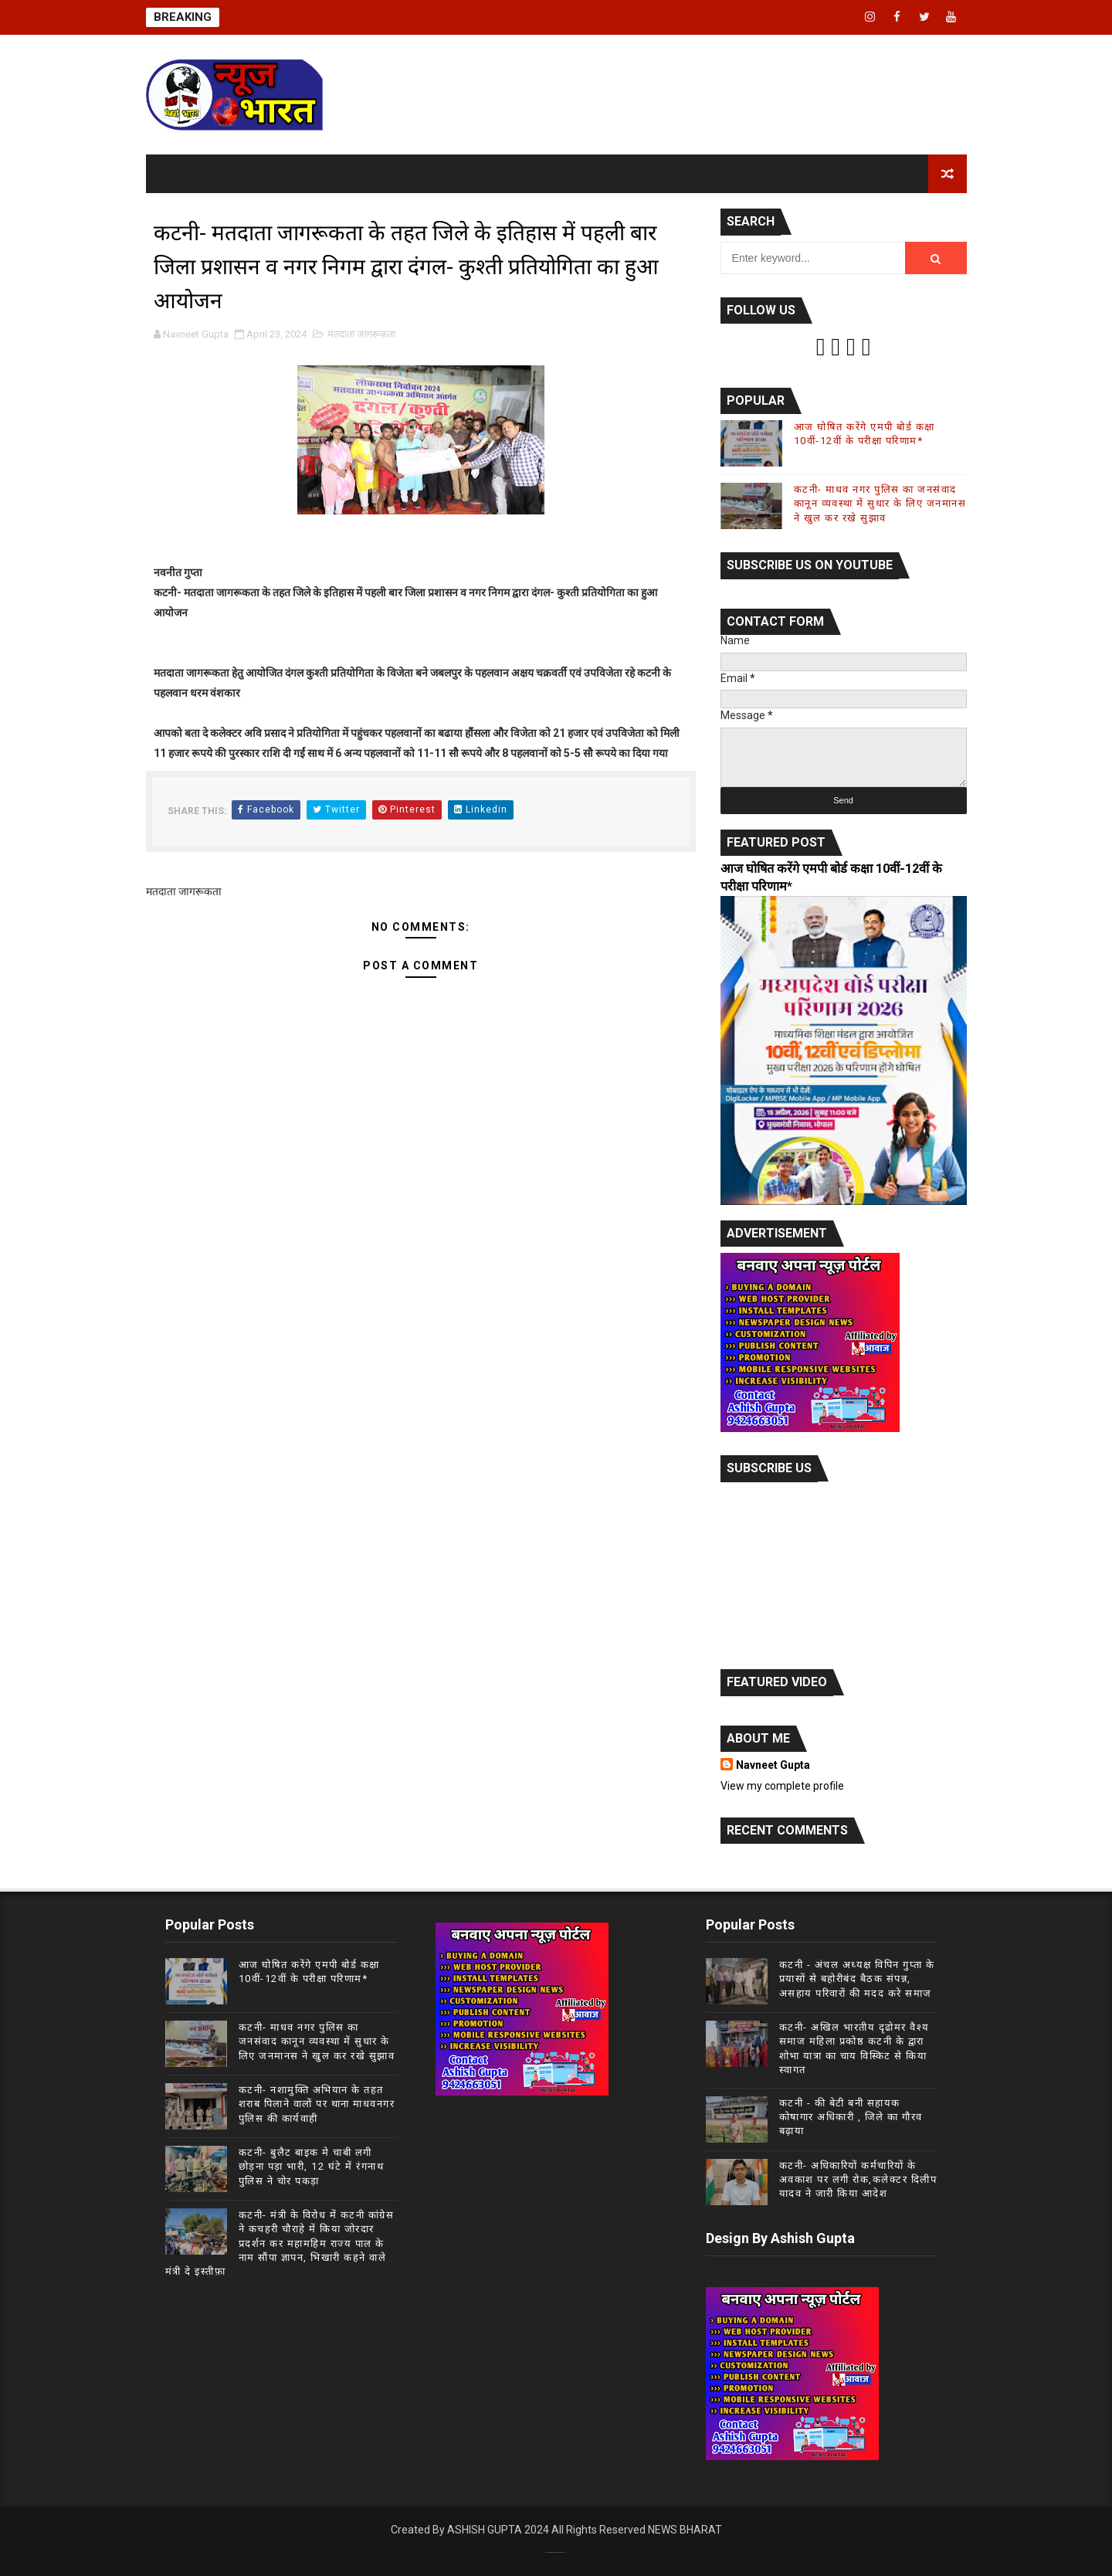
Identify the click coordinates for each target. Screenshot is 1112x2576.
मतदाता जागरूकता (361, 334)
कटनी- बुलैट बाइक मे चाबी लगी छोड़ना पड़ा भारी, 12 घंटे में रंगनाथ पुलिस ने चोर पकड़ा (312, 2166)
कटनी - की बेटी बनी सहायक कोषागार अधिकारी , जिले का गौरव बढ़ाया (851, 2116)
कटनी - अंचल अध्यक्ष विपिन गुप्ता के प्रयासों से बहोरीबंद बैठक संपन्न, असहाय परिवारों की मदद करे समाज (857, 1978)
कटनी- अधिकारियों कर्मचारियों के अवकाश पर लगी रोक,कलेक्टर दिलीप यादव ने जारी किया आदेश (858, 2179)
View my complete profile (782, 1786)
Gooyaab (564, 2552)
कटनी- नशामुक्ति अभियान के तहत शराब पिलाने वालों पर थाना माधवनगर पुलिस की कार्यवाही (317, 2103)
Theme (552, 2552)
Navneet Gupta (773, 1765)
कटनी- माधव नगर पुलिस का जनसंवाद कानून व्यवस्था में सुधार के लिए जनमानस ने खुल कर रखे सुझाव (880, 503)
